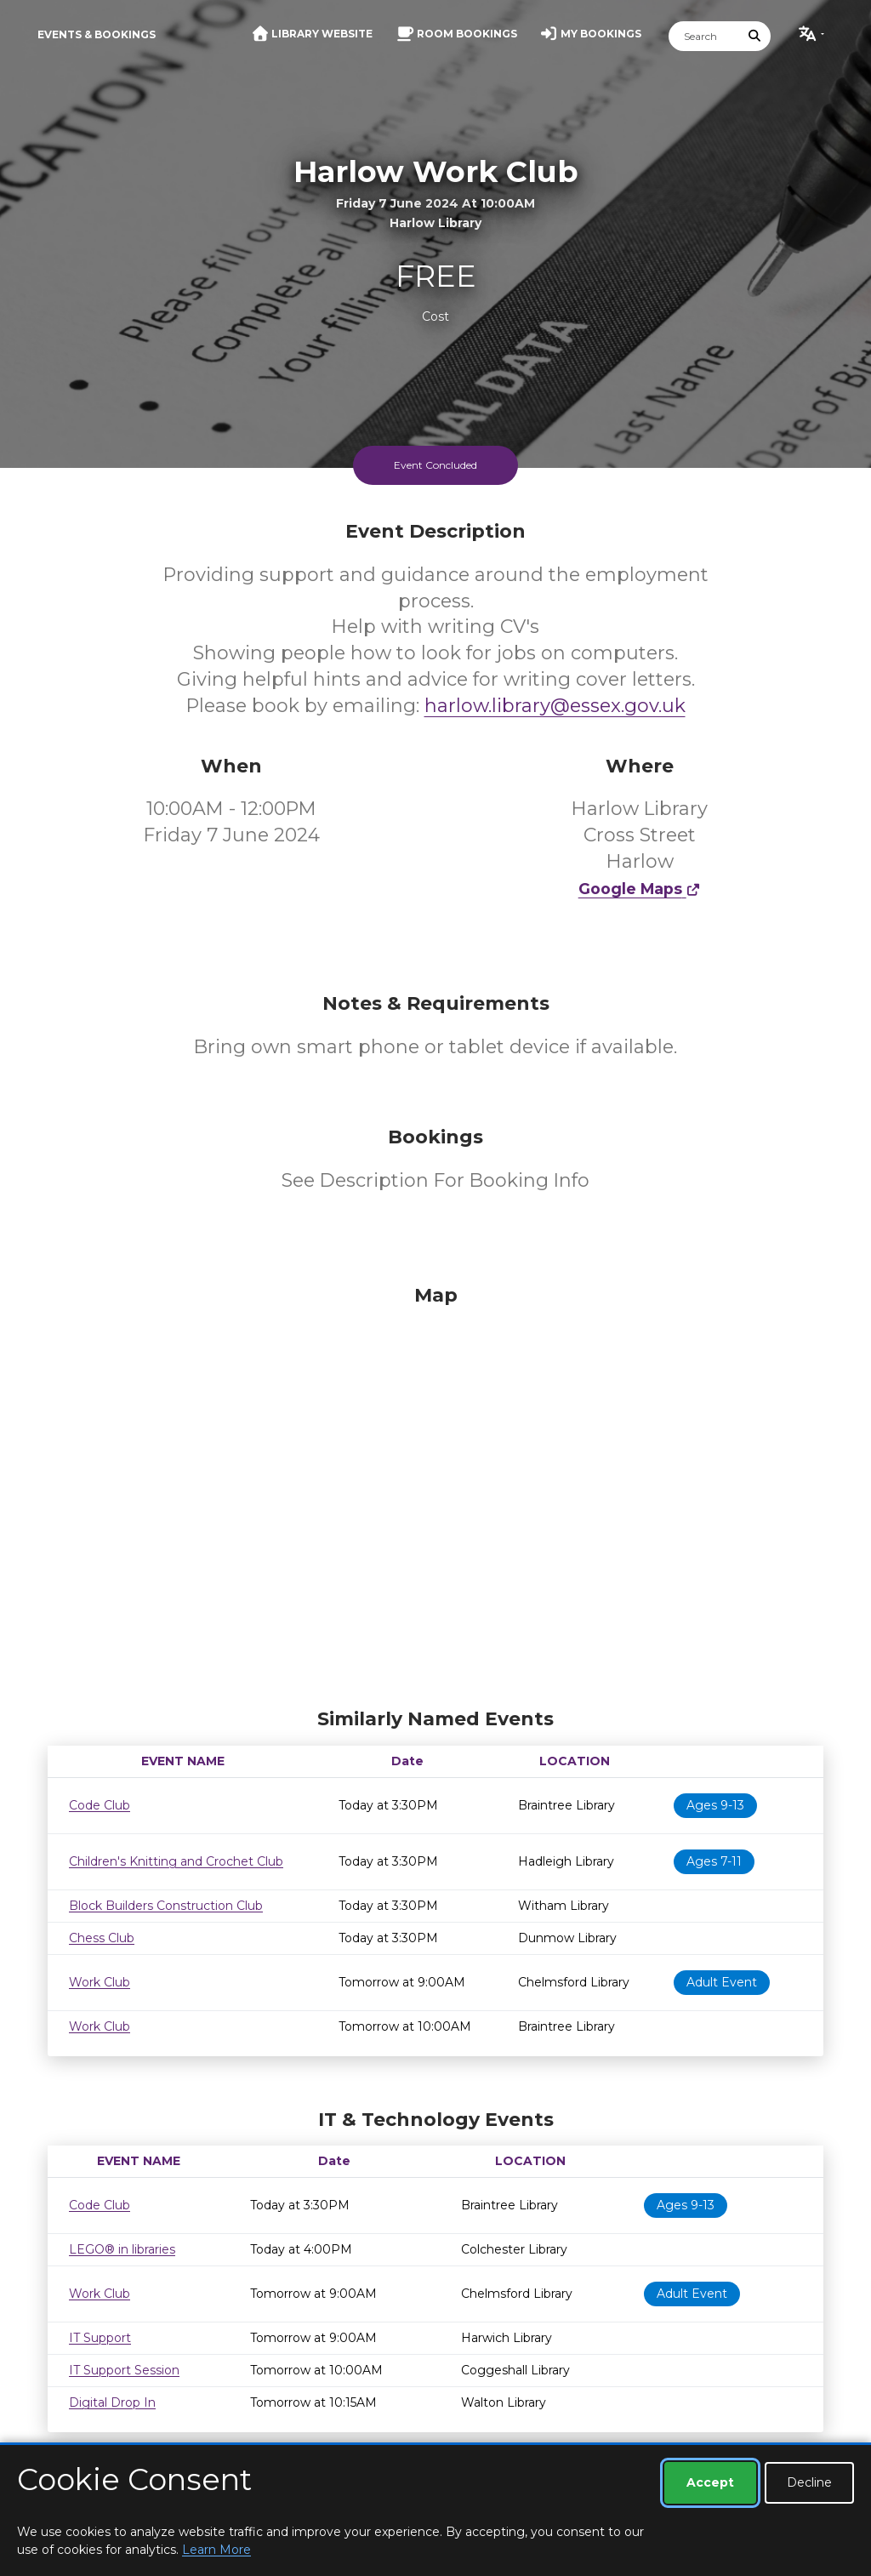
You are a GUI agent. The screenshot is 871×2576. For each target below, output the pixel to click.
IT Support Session (124, 2370)
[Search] (704, 36)
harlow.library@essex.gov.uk (555, 705)
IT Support (100, 2337)
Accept (710, 2482)
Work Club (99, 1982)
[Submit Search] (755, 36)
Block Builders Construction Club (166, 1905)
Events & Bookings (96, 34)
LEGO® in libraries (122, 2249)
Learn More (216, 2549)
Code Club (99, 1805)
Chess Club (101, 1938)
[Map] (435, 1492)
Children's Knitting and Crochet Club (176, 1861)
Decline (809, 2482)
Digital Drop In (112, 2402)
